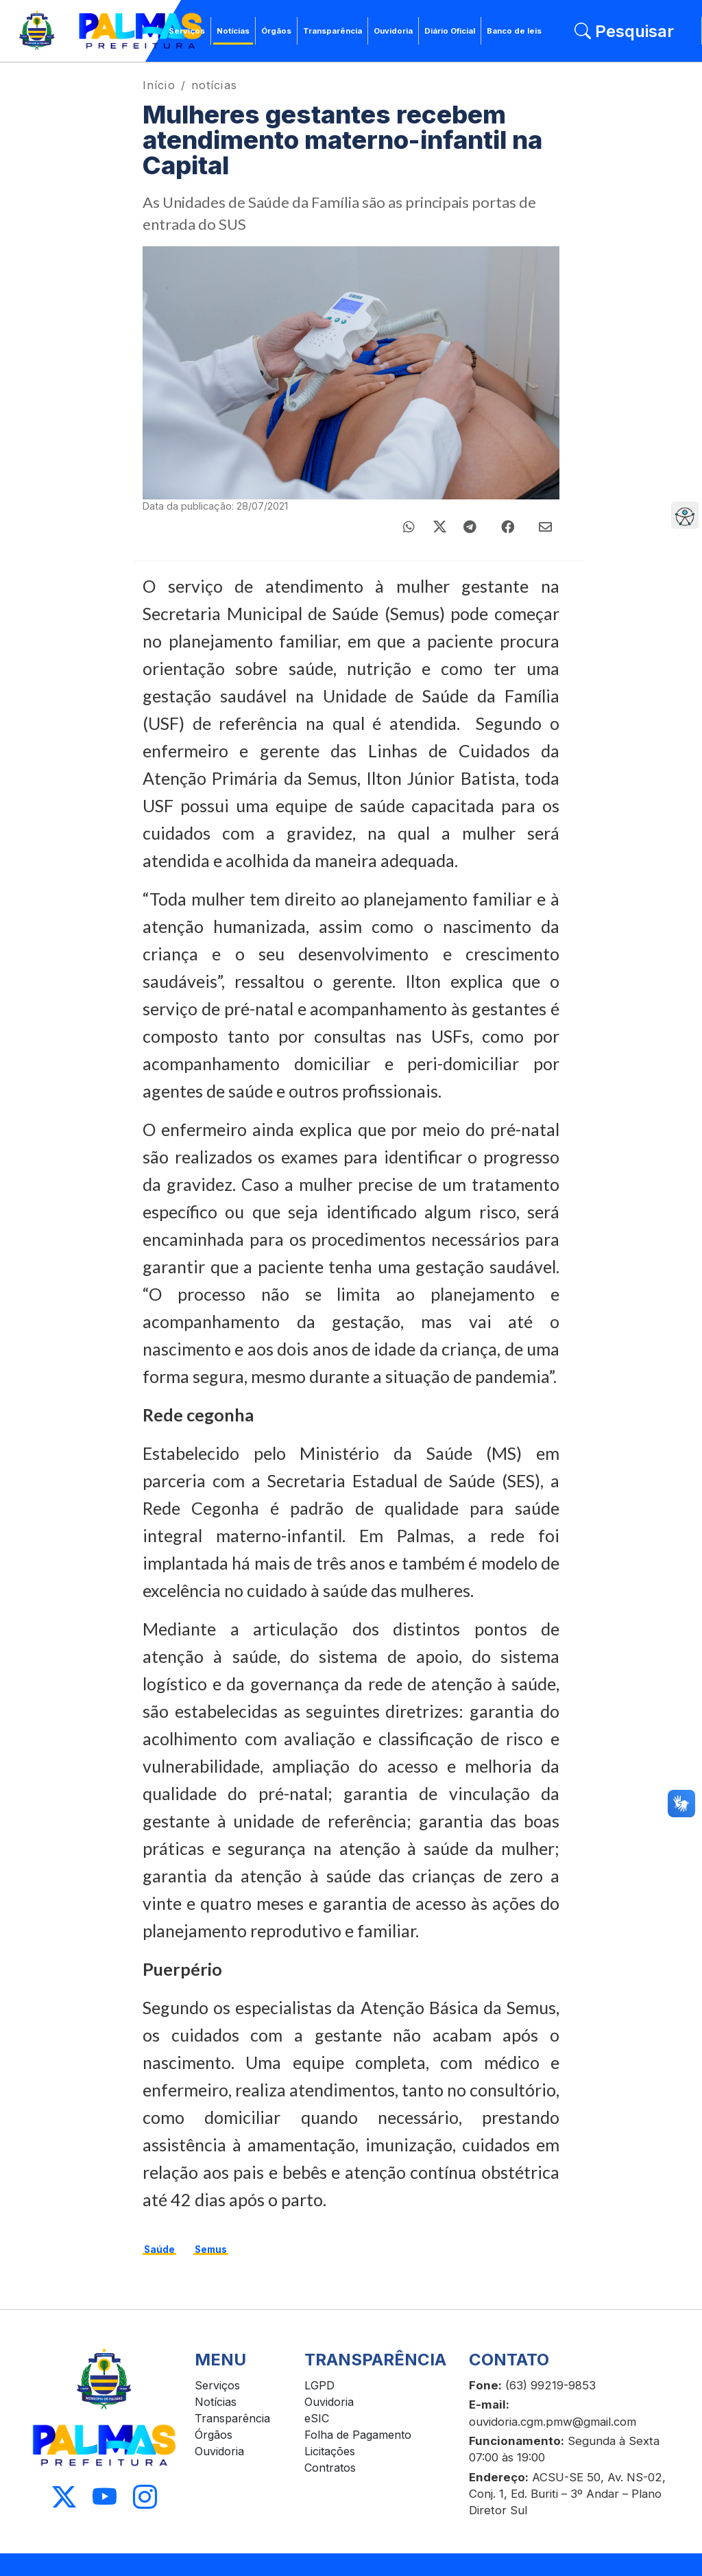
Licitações (329, 2451)
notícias (214, 85)
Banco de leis (514, 31)
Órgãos (276, 31)
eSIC (316, 2418)
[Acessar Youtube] (104, 2497)
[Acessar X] (64, 2497)
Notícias (233, 31)
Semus (211, 2249)
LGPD (319, 2385)
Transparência (332, 31)
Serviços (187, 31)
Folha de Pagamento (357, 2435)
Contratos (330, 2467)
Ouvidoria (393, 31)
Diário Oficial (449, 31)
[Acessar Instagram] (145, 2497)
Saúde (159, 2249)
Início (159, 85)
